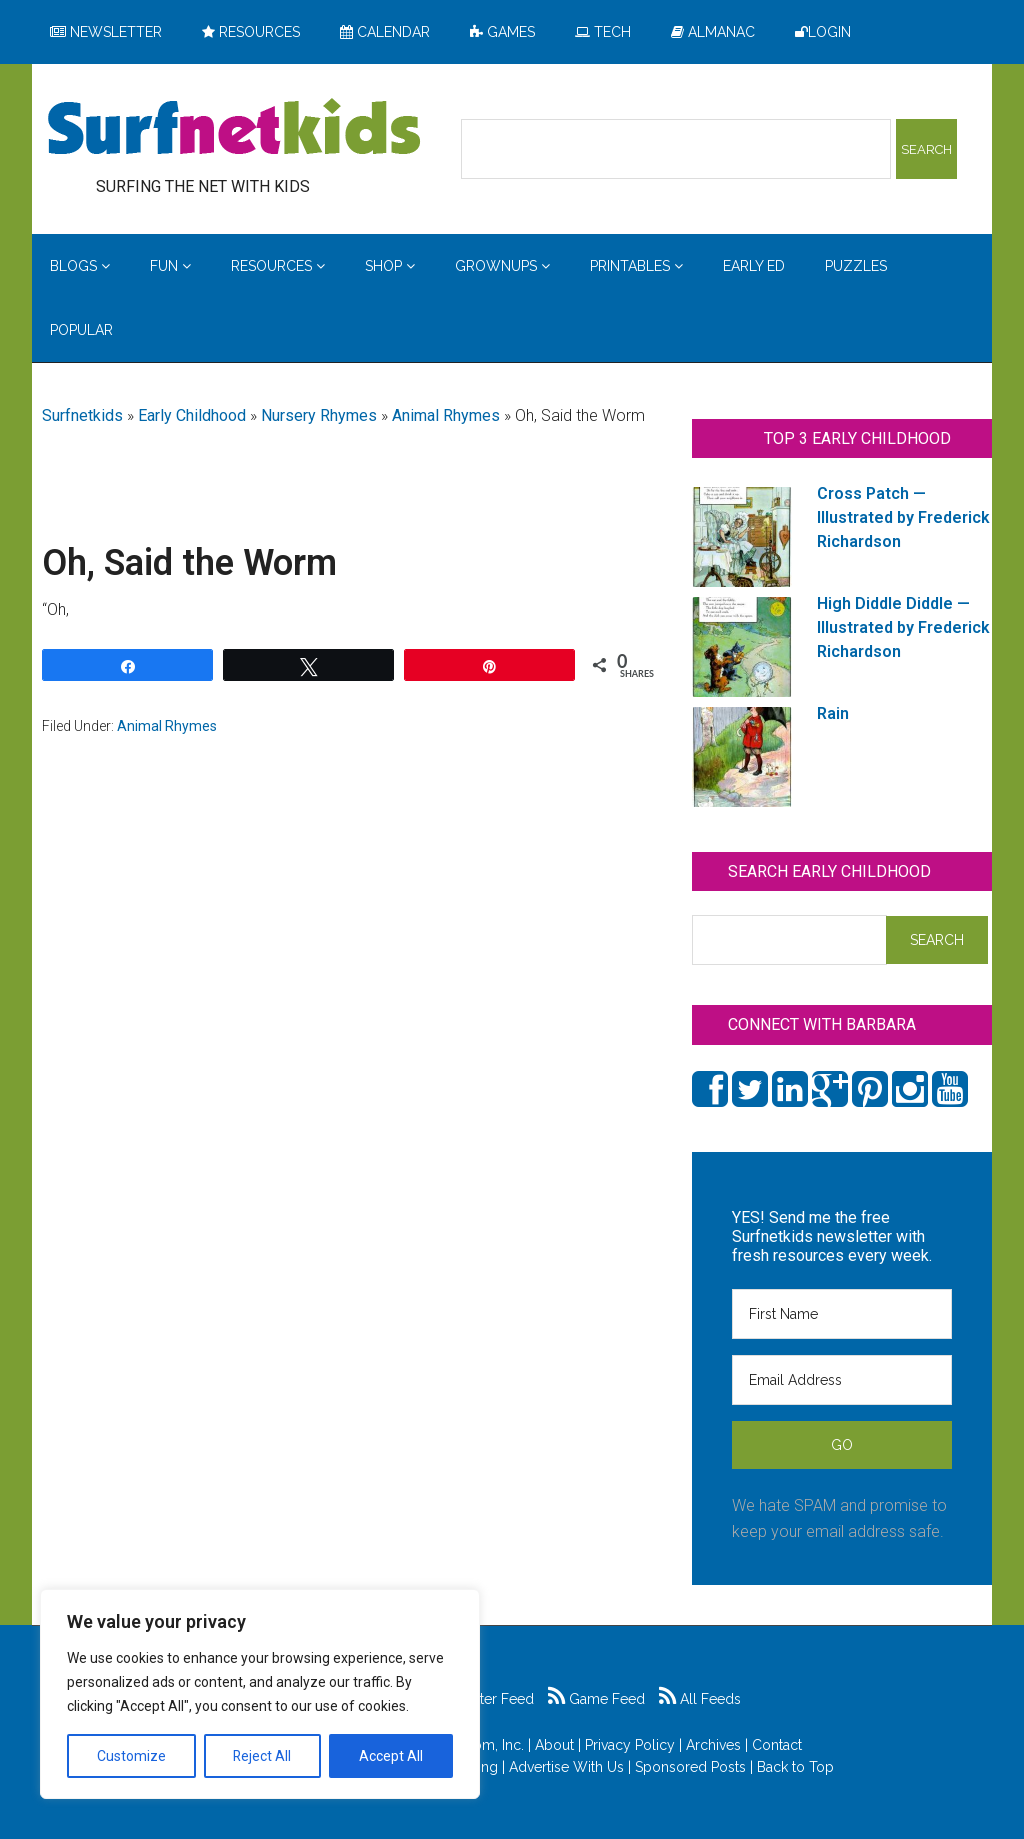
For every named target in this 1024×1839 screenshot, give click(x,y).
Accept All (391, 1756)
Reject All (262, 1756)
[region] (260, 1694)
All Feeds (700, 1699)
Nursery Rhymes (319, 415)
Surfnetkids (82, 415)
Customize (131, 1756)
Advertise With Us (566, 1767)
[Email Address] (842, 1380)
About (554, 1745)
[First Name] (842, 1314)
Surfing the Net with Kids (234, 129)
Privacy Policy (630, 1745)
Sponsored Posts (690, 1767)
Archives (713, 1745)
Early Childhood (192, 415)
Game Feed (596, 1699)
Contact (777, 1745)
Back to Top (795, 1767)
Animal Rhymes (446, 415)
